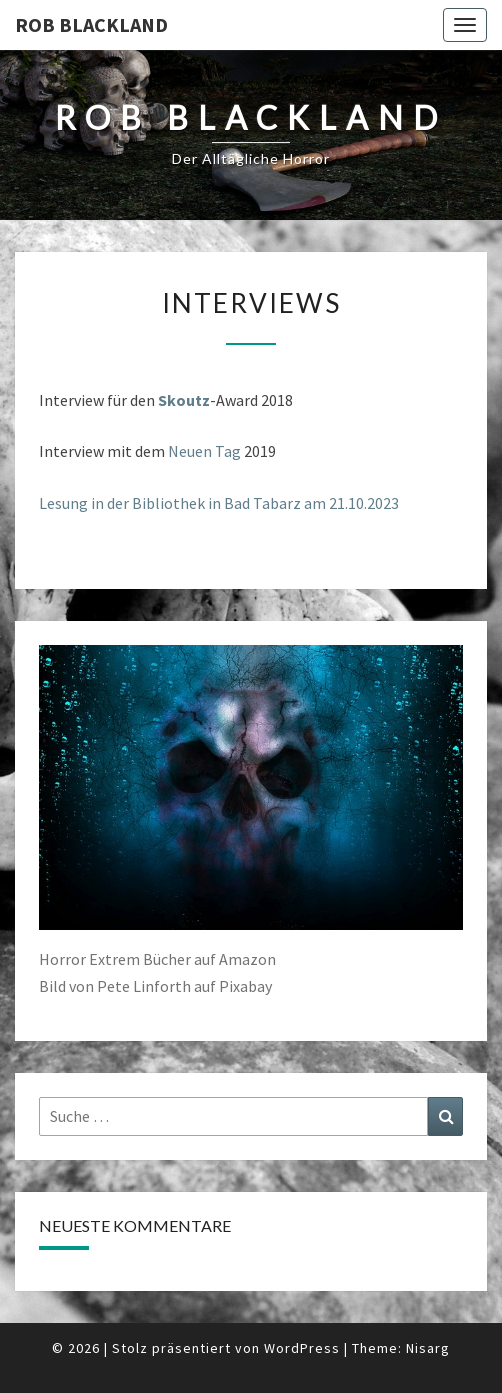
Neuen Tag (204, 451)
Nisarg (428, 1348)
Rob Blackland (91, 24)
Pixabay (245, 986)
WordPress (302, 1348)
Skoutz (184, 400)
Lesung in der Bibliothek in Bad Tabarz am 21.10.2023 (219, 503)
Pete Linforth (144, 986)
